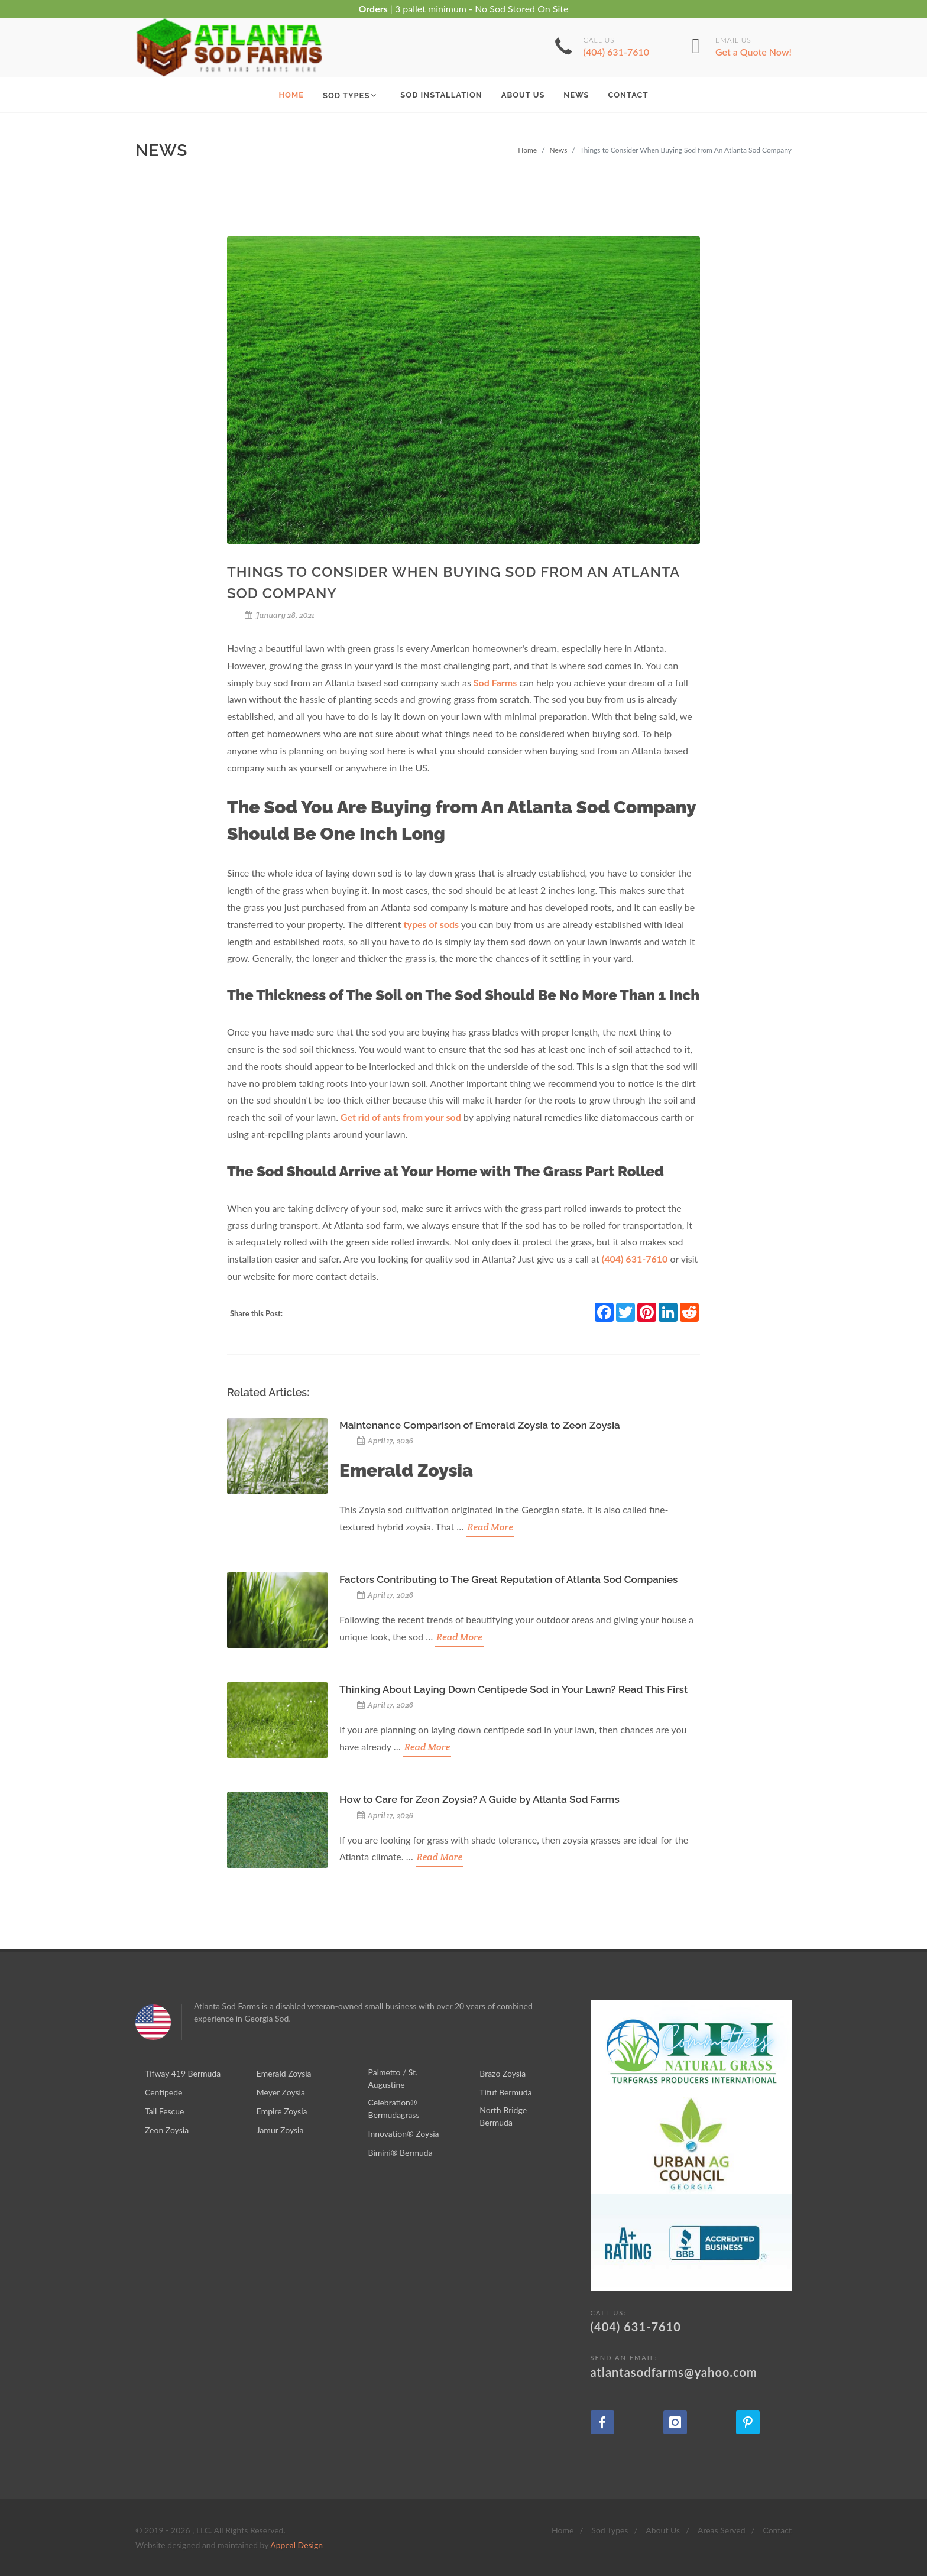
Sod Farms (495, 682)
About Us (663, 2530)
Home (527, 149)
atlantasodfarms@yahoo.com (691, 2366)
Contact (777, 2530)
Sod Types (609, 2530)
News (559, 149)
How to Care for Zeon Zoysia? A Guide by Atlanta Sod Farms (479, 1799)
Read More (490, 1527)
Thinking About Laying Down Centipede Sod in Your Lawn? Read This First (513, 1689)
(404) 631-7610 (634, 1258)
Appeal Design (296, 2545)
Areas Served (722, 2530)
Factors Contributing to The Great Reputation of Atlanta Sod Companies (508, 1579)
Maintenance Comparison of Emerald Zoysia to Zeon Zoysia (479, 1425)
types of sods (431, 924)
